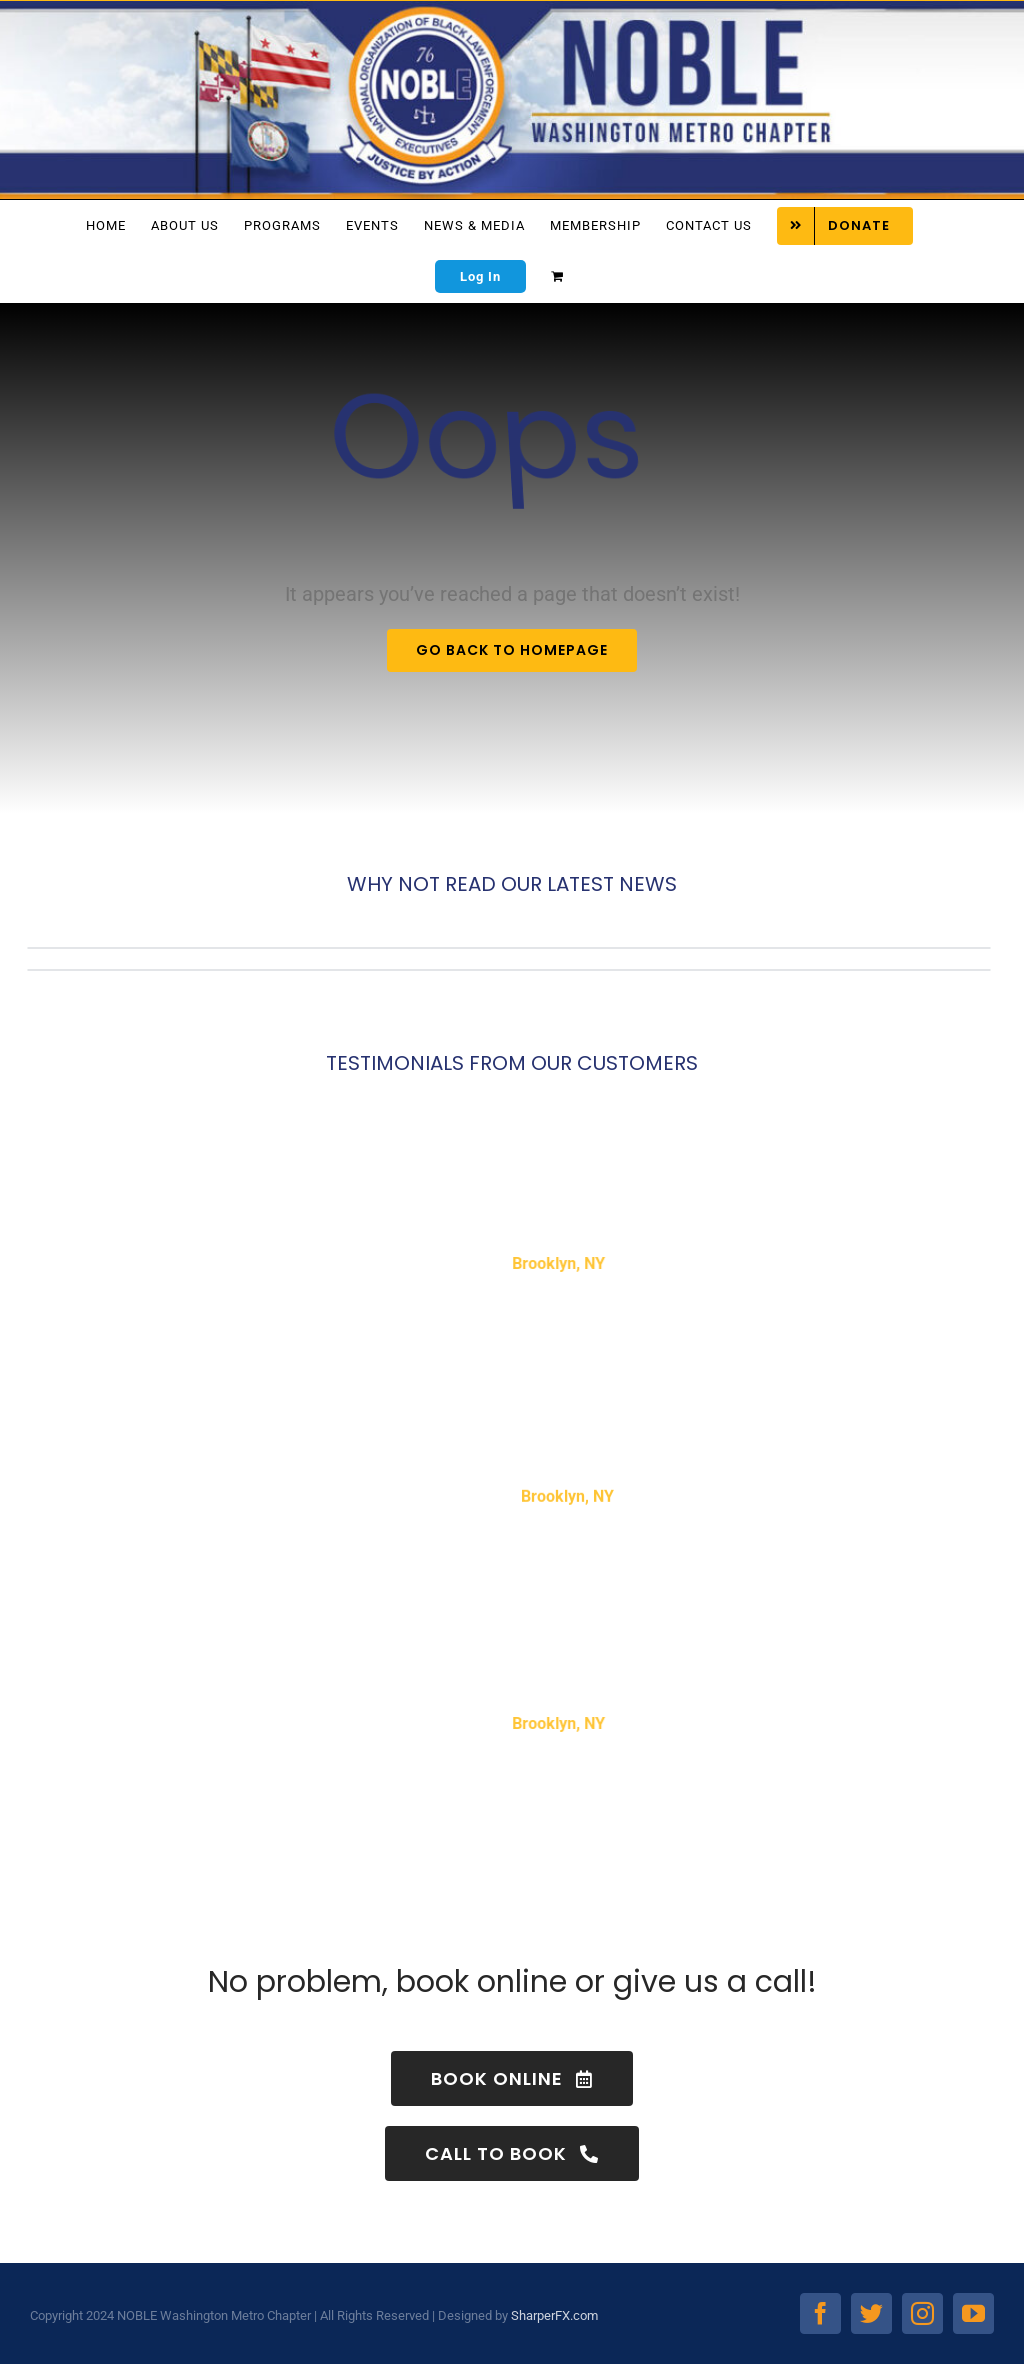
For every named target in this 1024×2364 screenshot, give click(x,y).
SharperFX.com (554, 2315)
